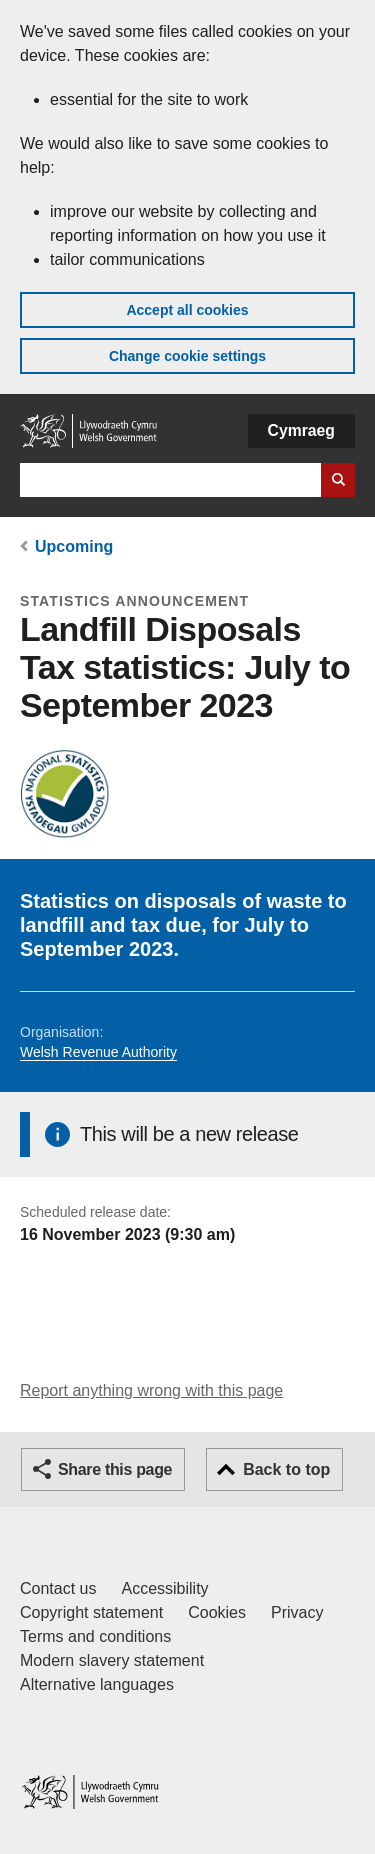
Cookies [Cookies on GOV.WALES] (217, 1612)
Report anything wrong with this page (151, 1390)
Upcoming (74, 546)
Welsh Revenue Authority (98, 1052)
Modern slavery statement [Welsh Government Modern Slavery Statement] (112, 1660)
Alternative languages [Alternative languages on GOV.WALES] (97, 1684)
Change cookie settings (187, 356)
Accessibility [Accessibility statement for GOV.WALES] (164, 1588)
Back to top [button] (286, 1469)
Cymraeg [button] (301, 430)
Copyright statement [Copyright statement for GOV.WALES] (91, 1612)
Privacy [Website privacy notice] (297, 1612)
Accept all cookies (187, 310)
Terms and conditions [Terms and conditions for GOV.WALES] (95, 1636)
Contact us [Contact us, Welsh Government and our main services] (58, 1588)
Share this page (115, 1469)
